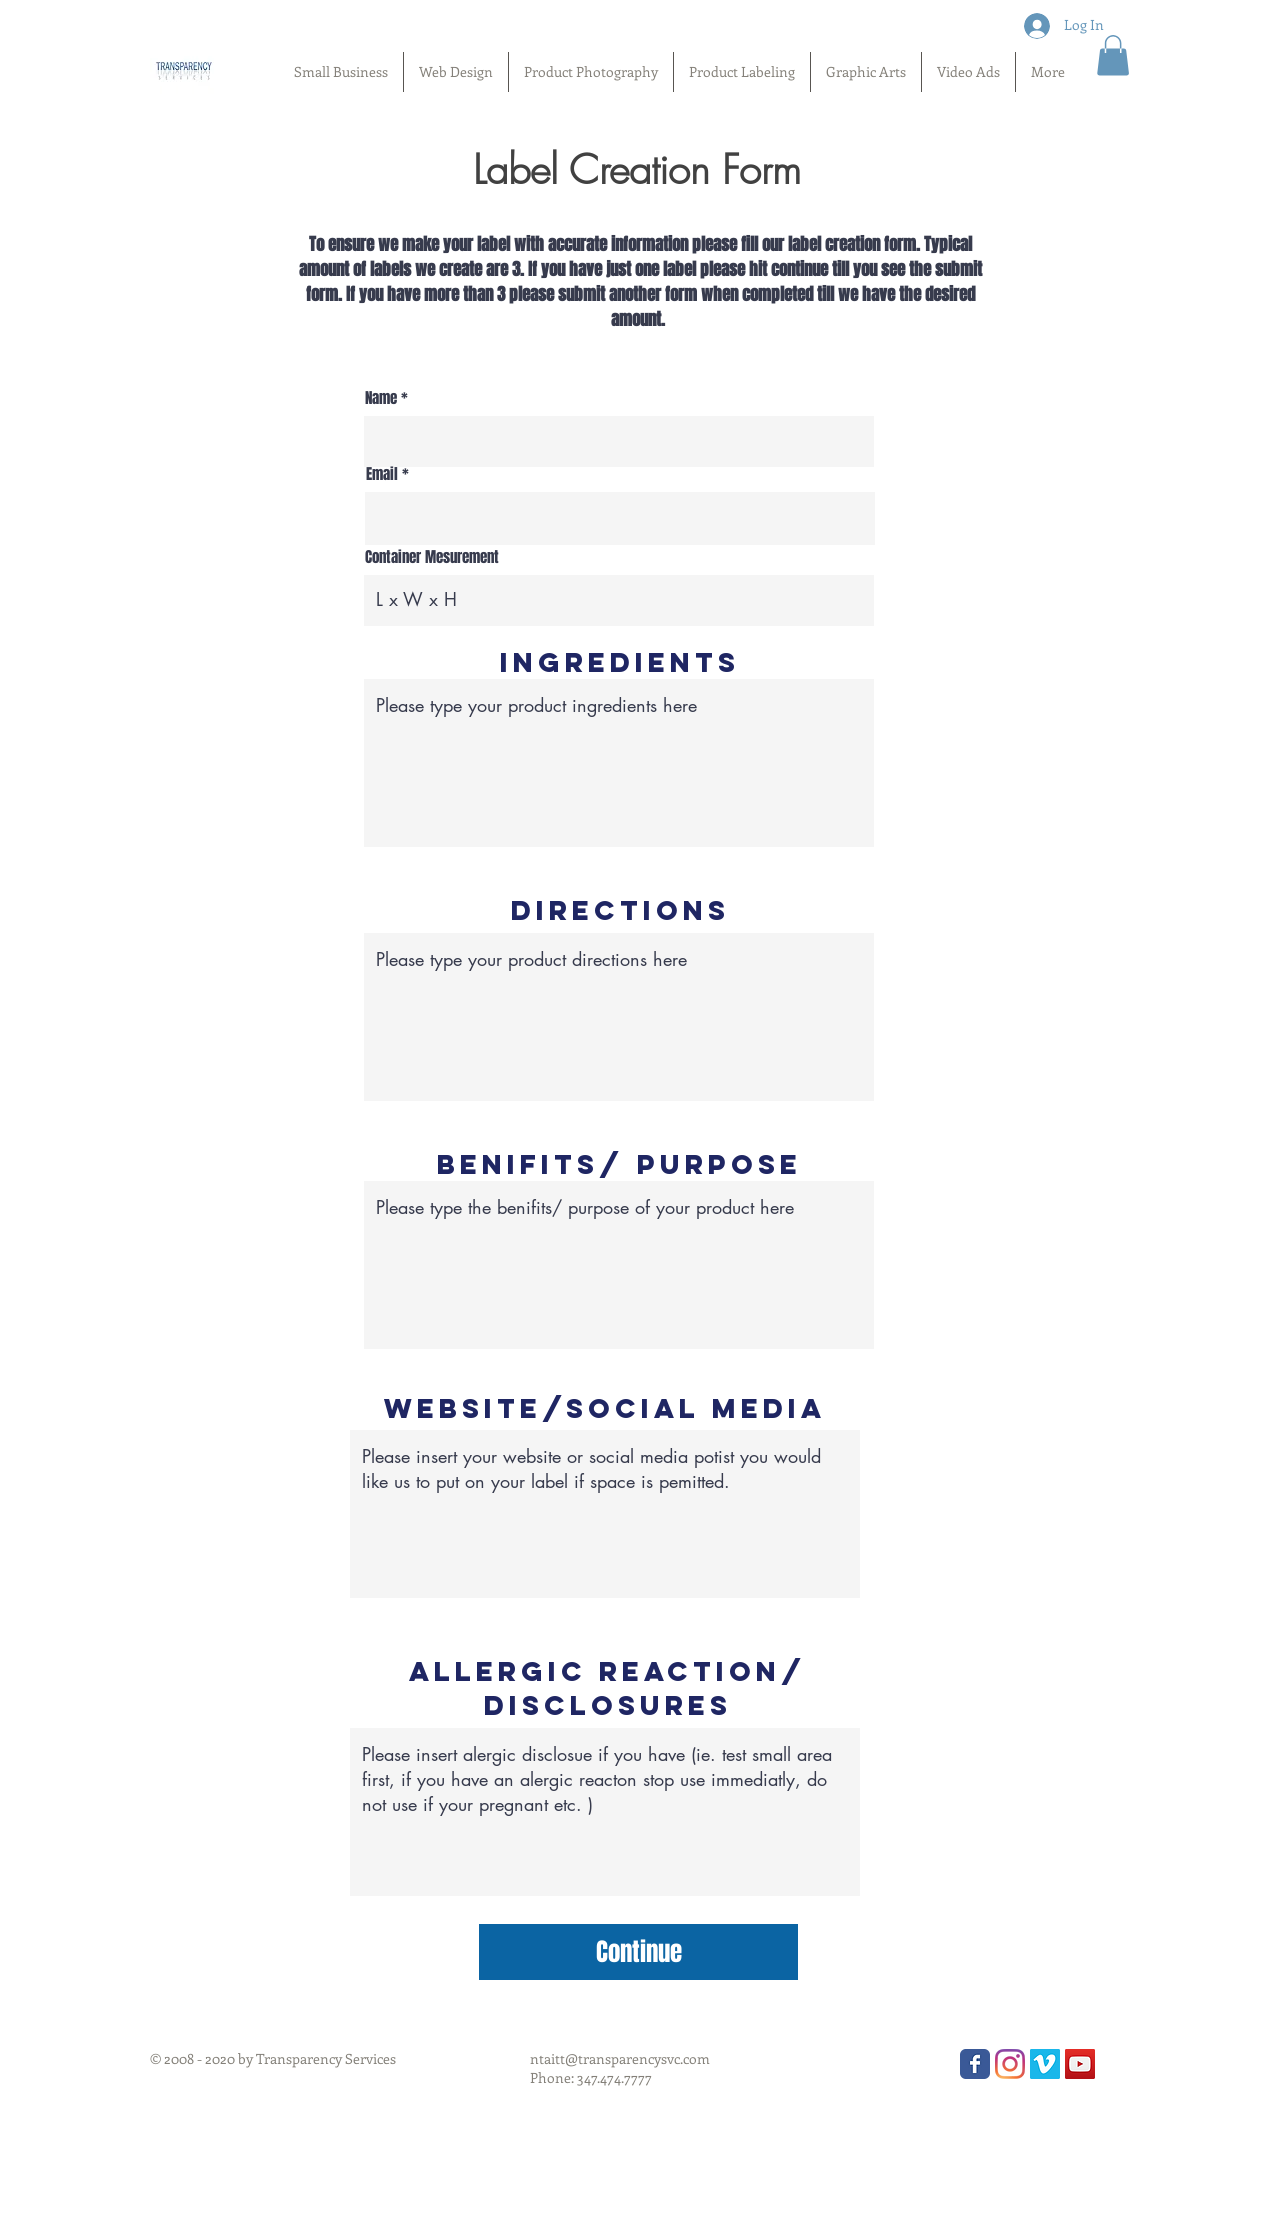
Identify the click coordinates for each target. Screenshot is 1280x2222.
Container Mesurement (432, 557)
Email (382, 474)
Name (383, 398)
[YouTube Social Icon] (1080, 2064)
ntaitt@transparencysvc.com (620, 2058)
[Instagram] (1010, 2064)
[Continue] (638, 1952)
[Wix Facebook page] (975, 2064)
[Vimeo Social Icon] (1045, 2064)
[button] (1113, 55)
